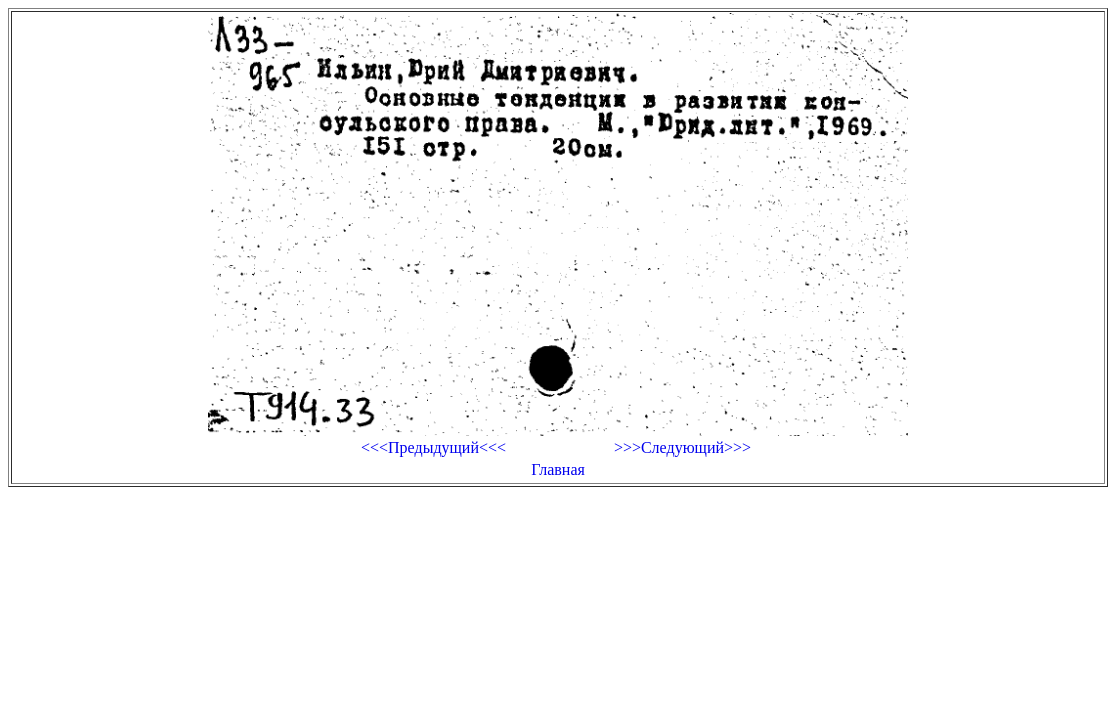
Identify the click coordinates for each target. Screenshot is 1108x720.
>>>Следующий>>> (682, 447)
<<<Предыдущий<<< (433, 447)
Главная (558, 469)
